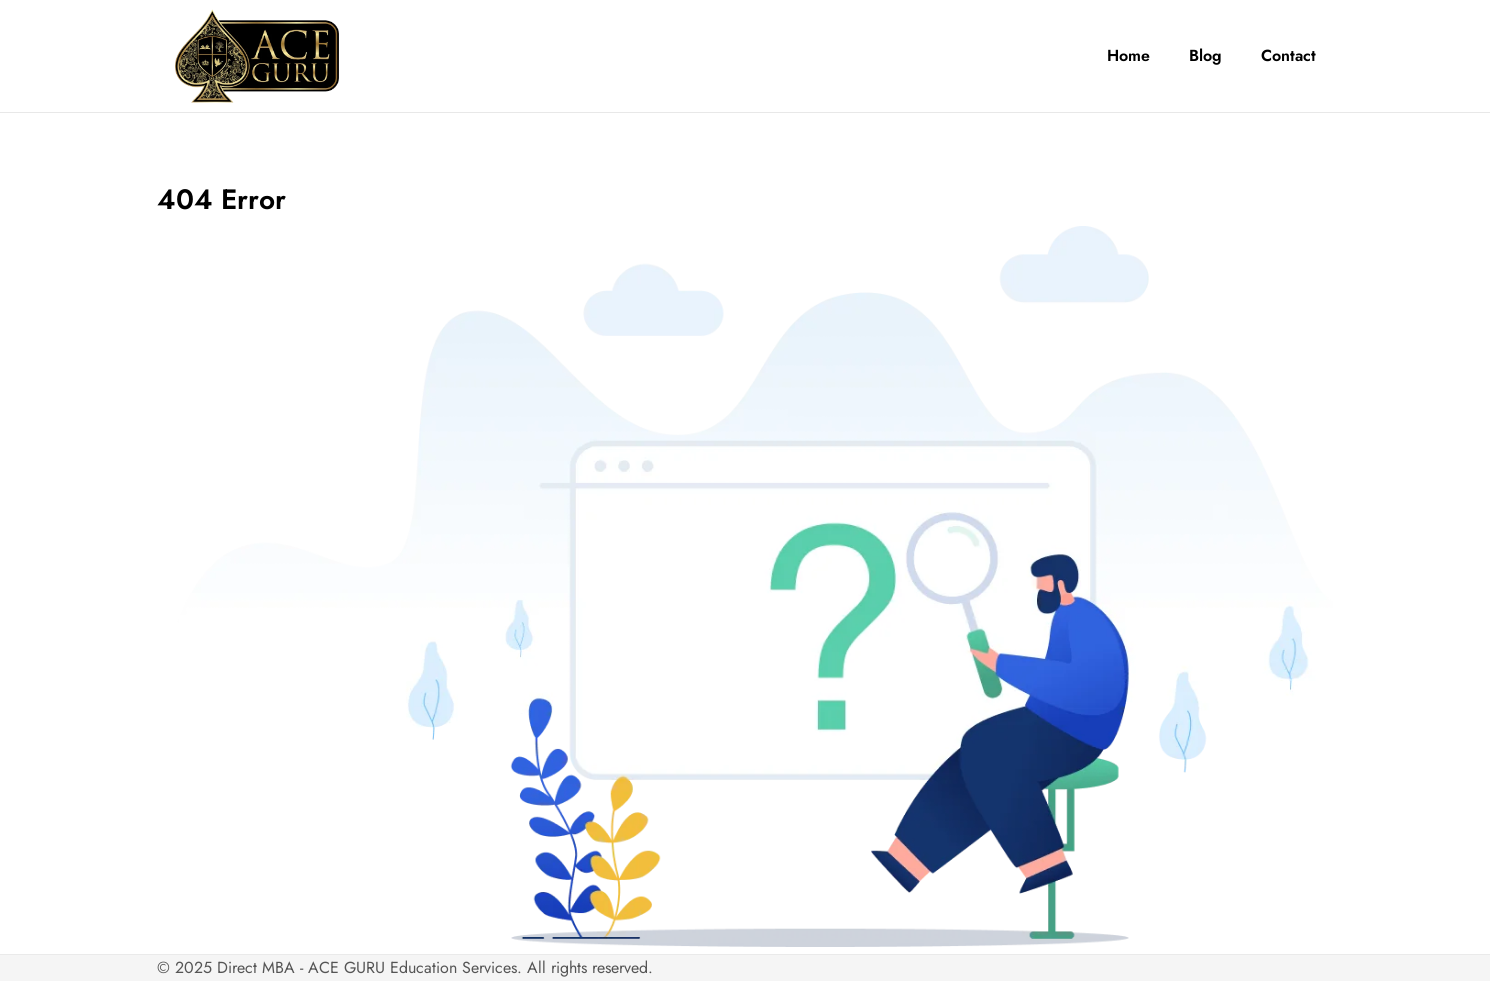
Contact (1288, 55)
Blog (1205, 55)
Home (1128, 55)
